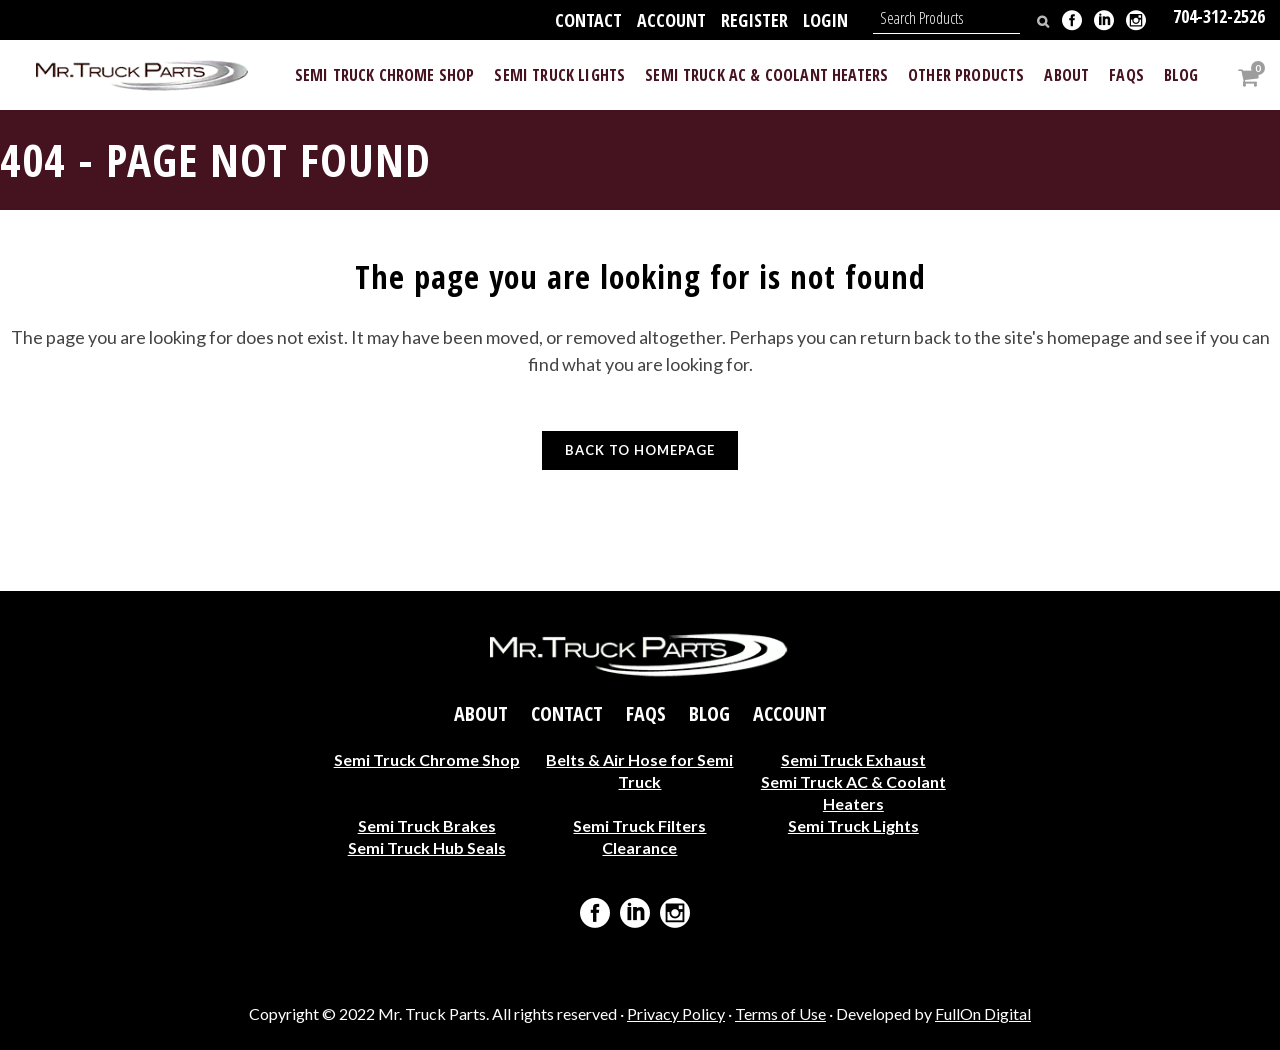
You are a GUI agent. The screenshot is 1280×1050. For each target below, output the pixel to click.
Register (754, 20)
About (481, 714)
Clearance (639, 847)
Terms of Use (780, 1013)
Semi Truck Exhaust (853, 759)
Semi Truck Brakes (427, 825)
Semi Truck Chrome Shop (427, 759)
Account (671, 20)
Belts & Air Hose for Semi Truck (639, 770)
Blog (709, 714)
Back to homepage (640, 450)
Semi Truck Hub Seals (427, 847)
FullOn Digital (983, 1013)
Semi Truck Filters (639, 825)
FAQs (646, 714)
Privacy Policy (676, 1013)
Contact (588, 20)
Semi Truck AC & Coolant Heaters (853, 792)
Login (825, 20)
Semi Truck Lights (853, 825)
